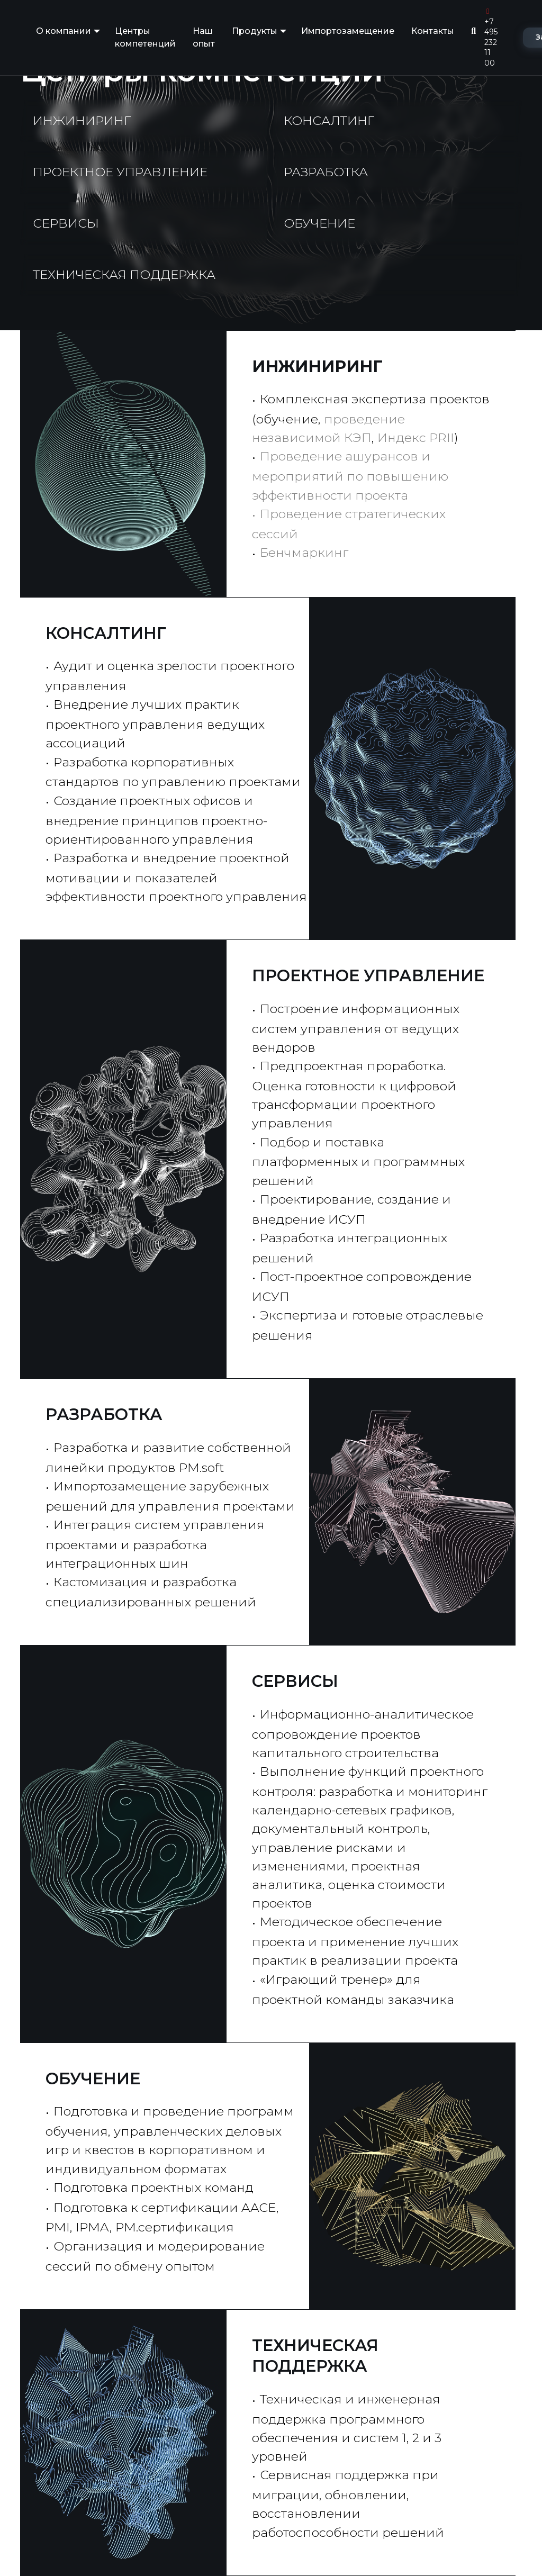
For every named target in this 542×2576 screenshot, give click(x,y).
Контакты (432, 31)
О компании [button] (63, 31)
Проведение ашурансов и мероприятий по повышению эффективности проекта (350, 475)
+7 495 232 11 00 (491, 38)
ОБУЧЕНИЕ (93, 2079)
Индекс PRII (415, 437)
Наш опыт (204, 37)
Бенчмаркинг (304, 552)
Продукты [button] (254, 31)
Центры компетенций (145, 37)
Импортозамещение (347, 31)
